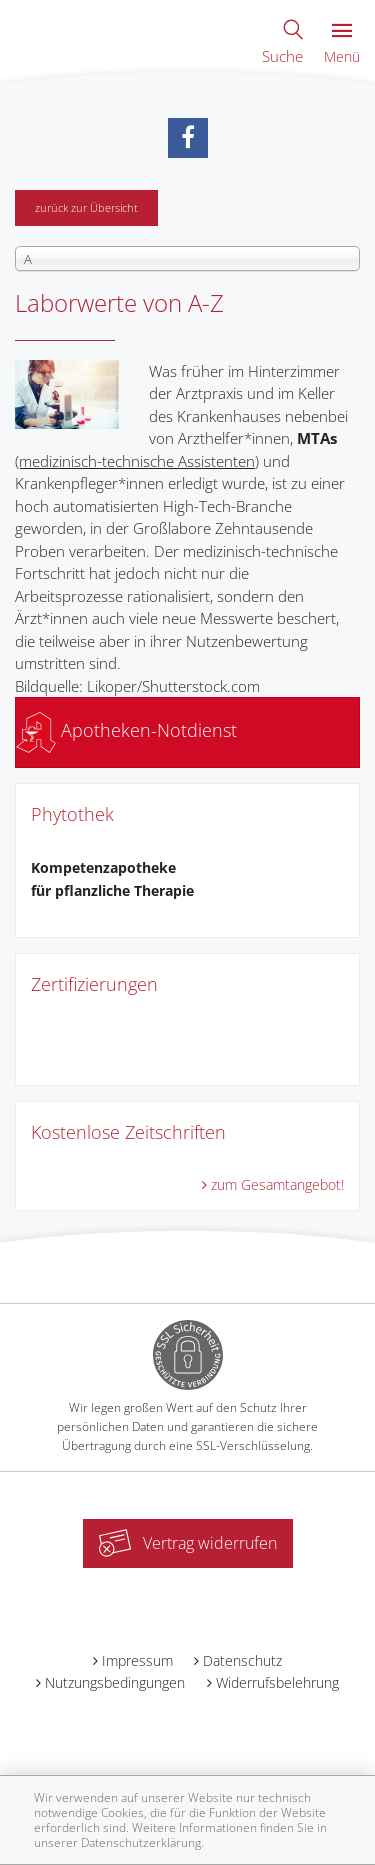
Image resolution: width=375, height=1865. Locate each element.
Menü (342, 44)
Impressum (137, 1660)
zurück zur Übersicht (86, 207)
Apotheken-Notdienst (126, 730)
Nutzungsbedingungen (115, 1682)
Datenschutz (242, 1660)
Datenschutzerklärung (141, 1842)
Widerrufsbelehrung (277, 1682)
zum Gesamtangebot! (277, 1184)
